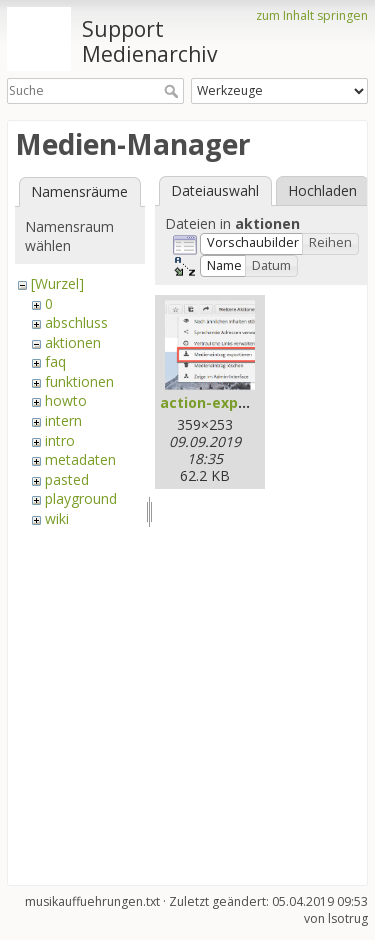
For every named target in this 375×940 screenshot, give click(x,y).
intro (60, 440)
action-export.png (226, 402)
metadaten (80, 459)
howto (66, 400)
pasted (67, 479)
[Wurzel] (57, 283)
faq (55, 361)
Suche (173, 91)
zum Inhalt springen (312, 15)
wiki (57, 518)
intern (63, 420)
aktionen (73, 342)
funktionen (79, 381)
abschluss (76, 322)
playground (81, 498)
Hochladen (322, 190)
